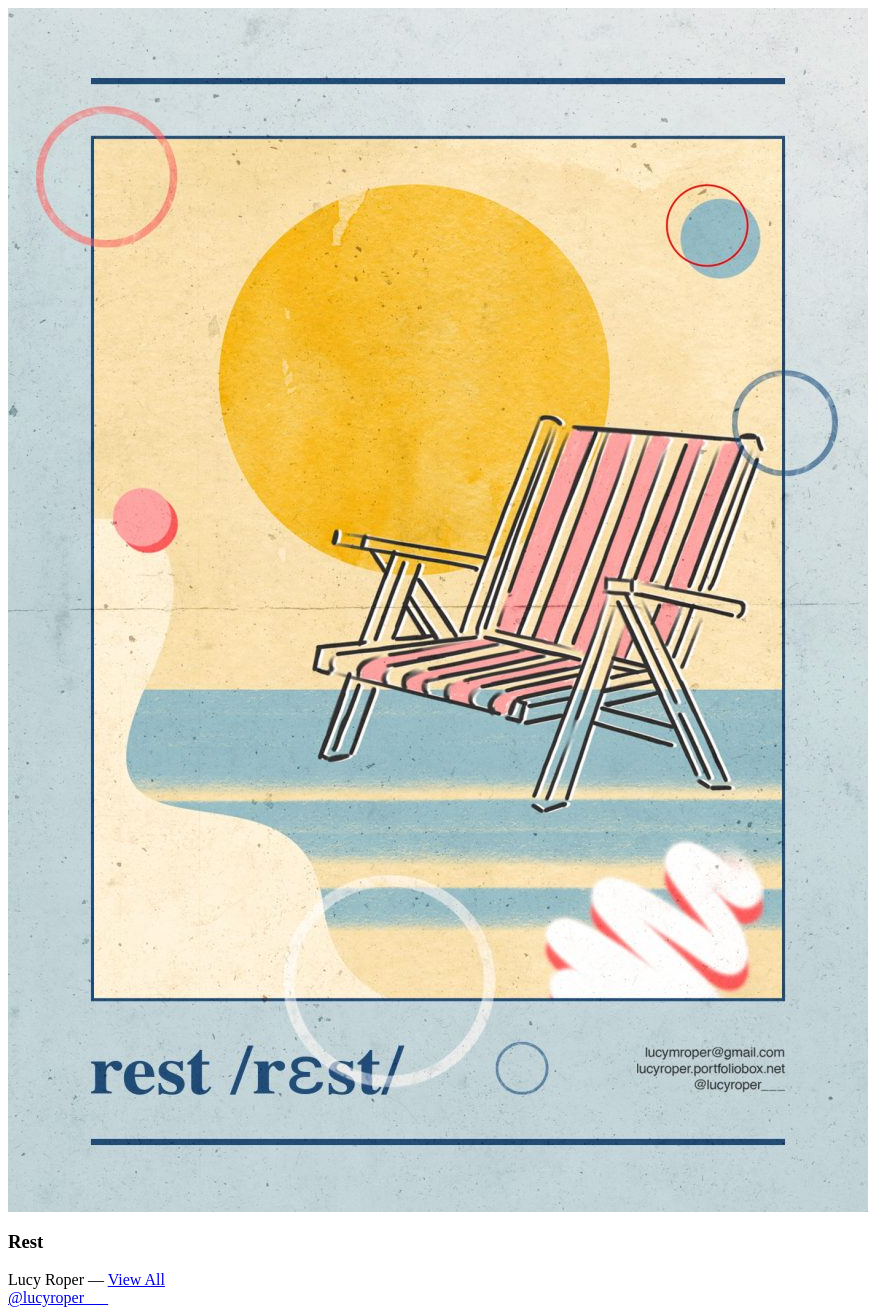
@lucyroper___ (58, 1297)
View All (136, 1279)
